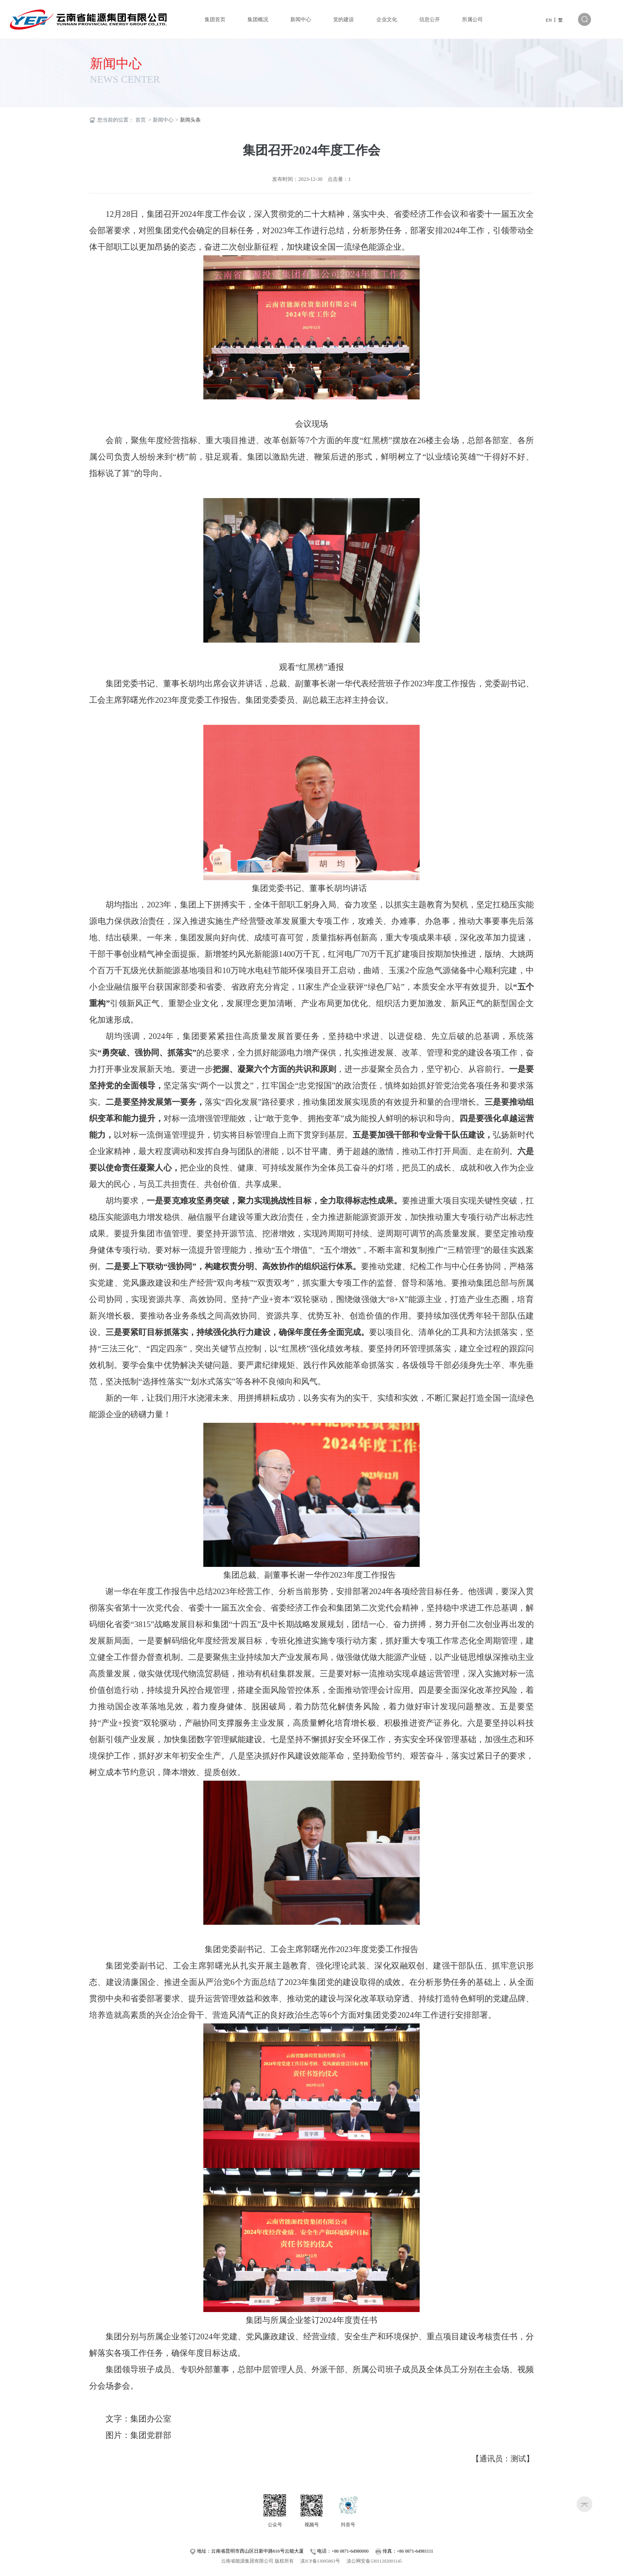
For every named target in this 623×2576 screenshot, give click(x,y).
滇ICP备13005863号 (320, 2561)
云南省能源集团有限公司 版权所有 (257, 2561)
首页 (140, 120)
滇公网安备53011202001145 (374, 2561)
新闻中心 (116, 63)
